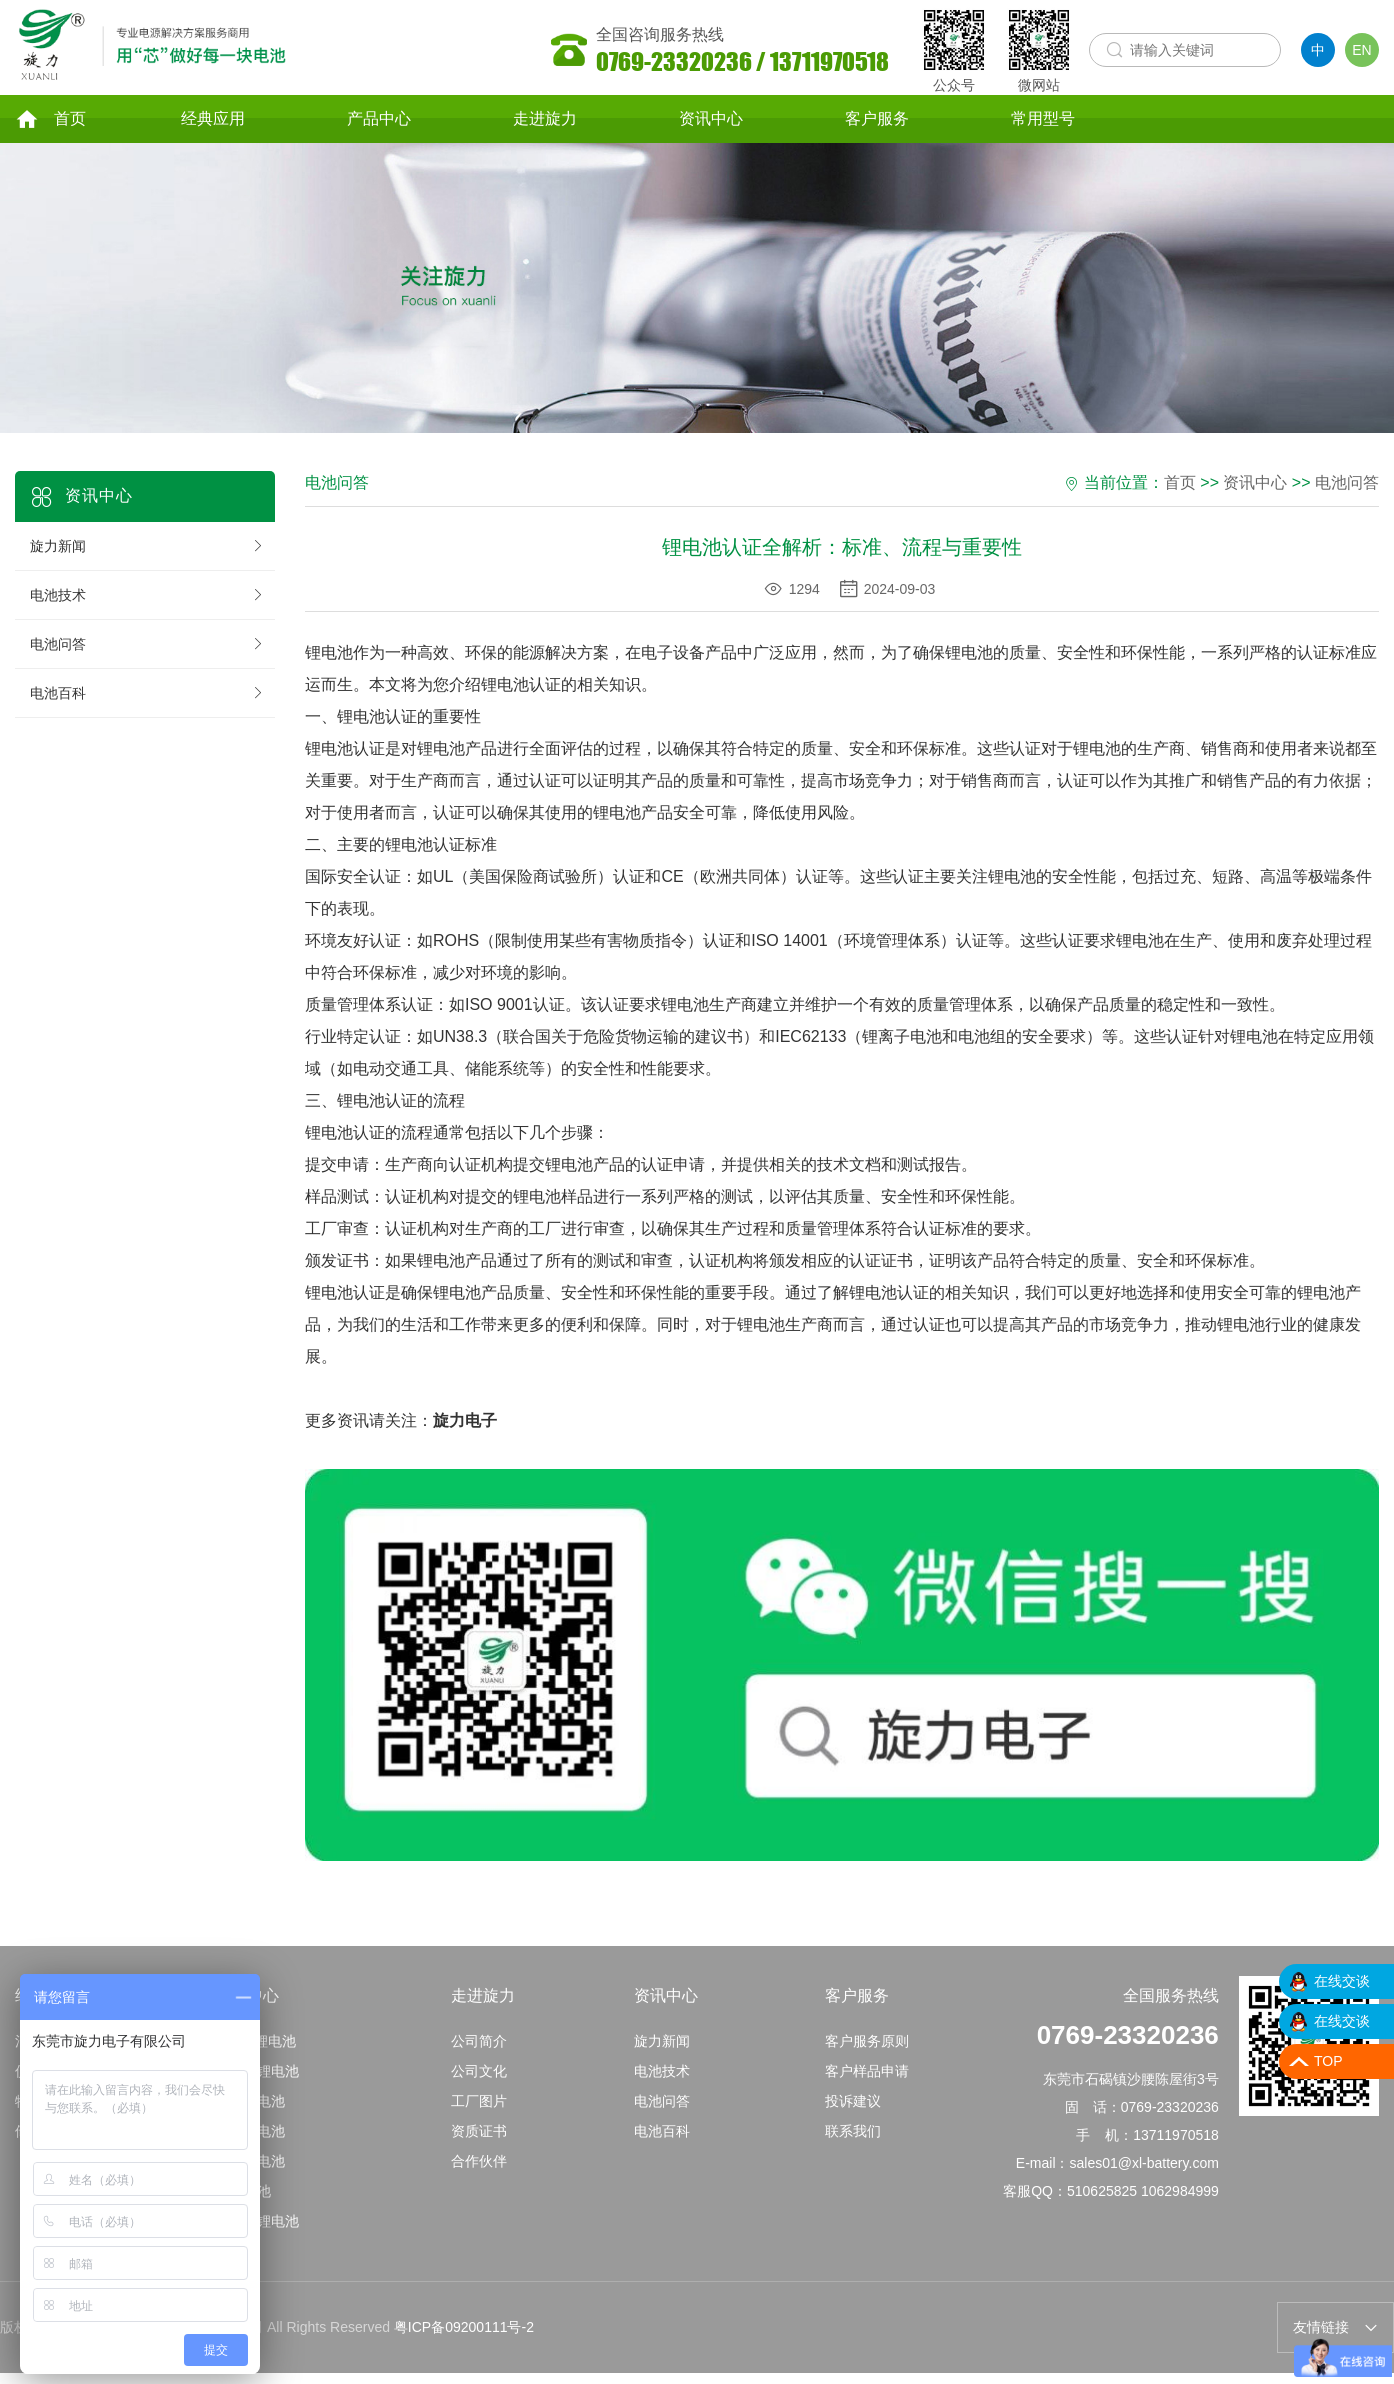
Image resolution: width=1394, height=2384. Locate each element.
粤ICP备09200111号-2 (464, 2346)
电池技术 (147, 607)
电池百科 (147, 705)
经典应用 (213, 123)
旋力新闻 (147, 558)
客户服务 (877, 123)
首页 (50, 124)
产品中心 (379, 123)
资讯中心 (711, 123)
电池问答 (147, 656)
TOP (1328, 2061)
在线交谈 (1342, 1981)
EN (1361, 50)
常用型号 (1043, 123)
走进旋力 (545, 123)
